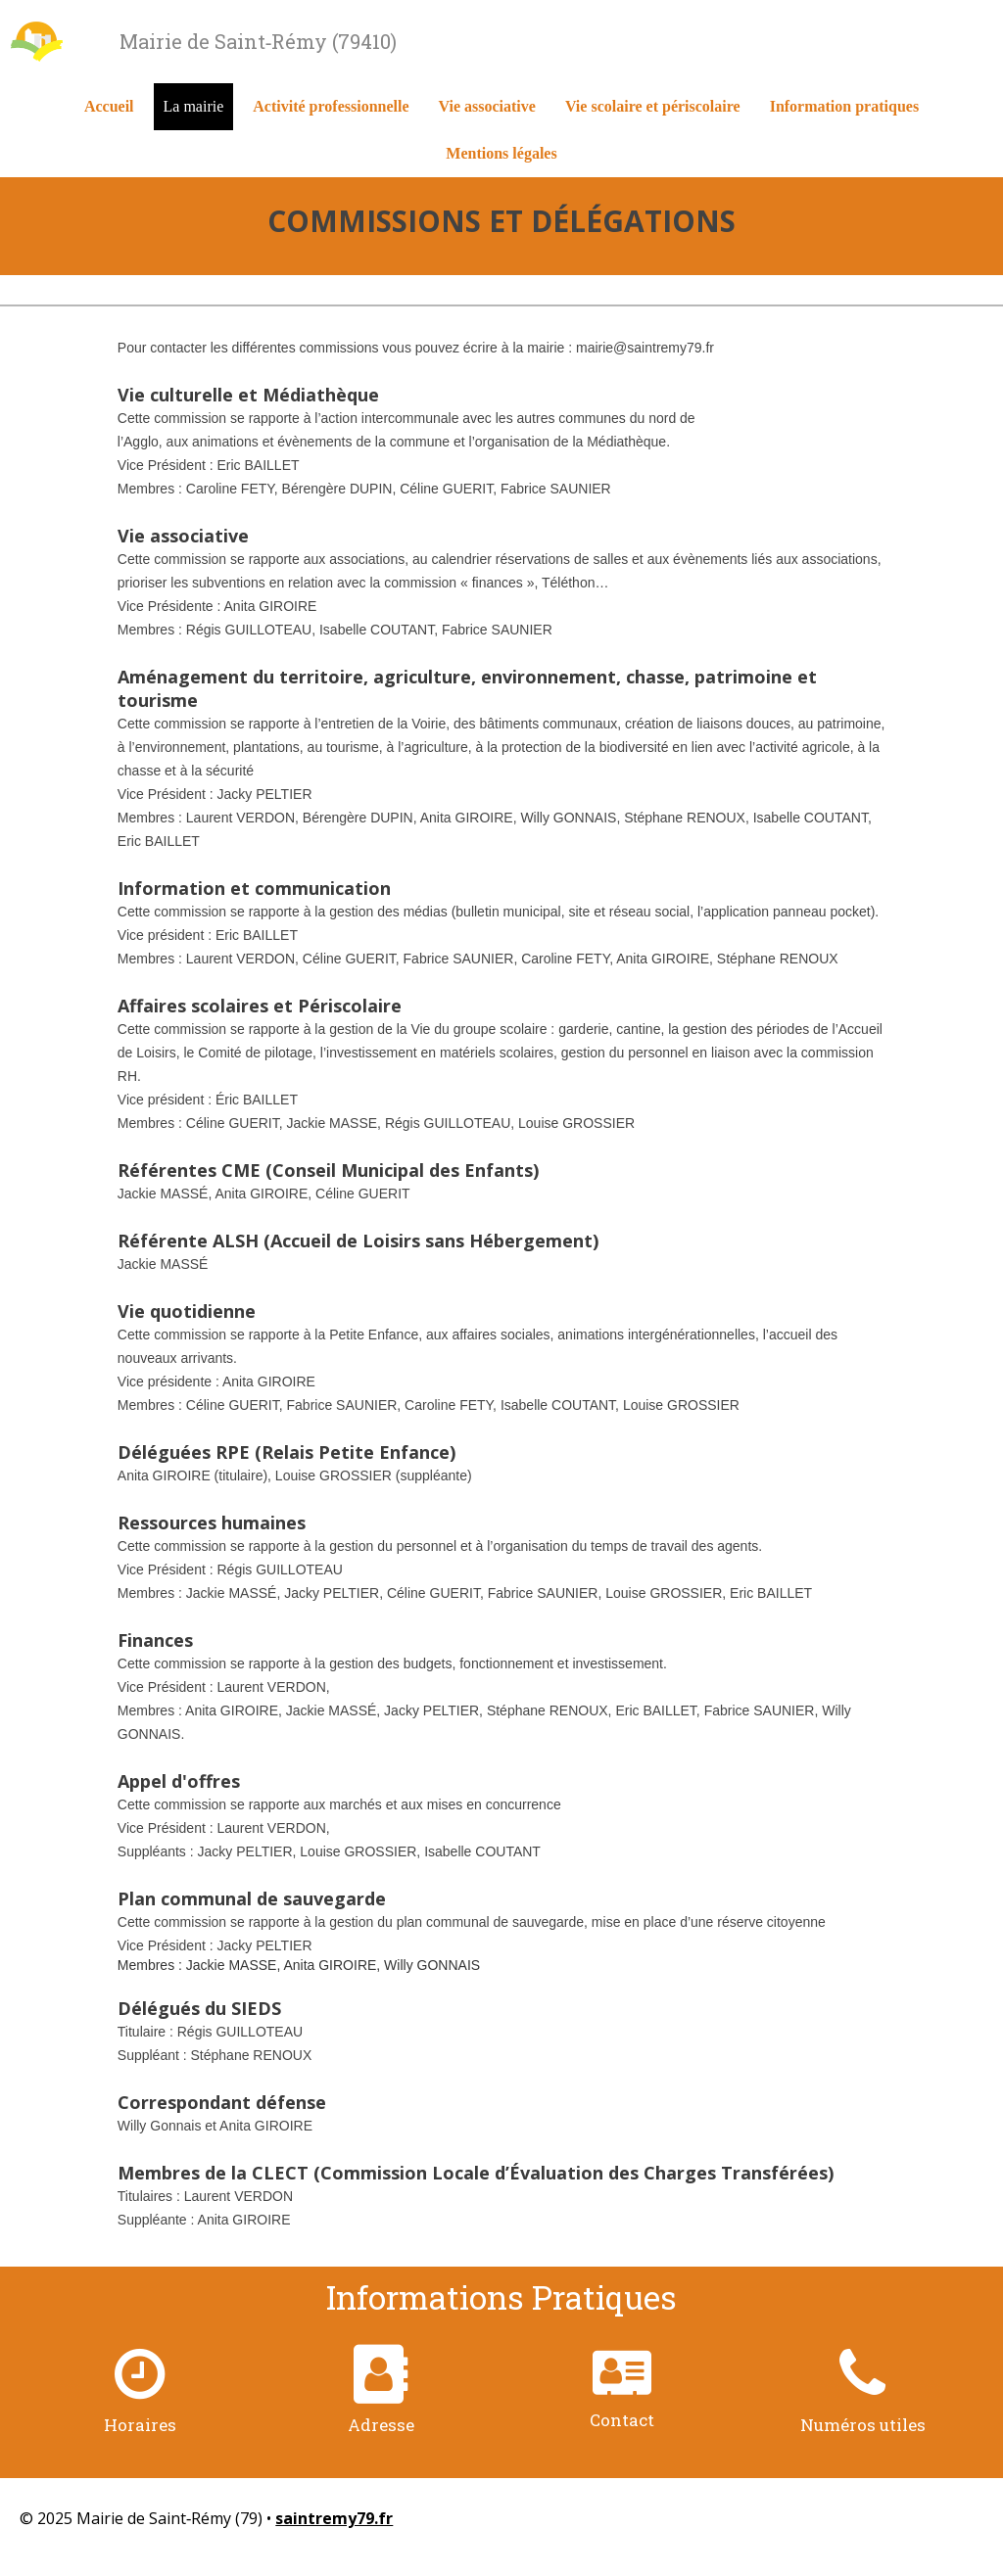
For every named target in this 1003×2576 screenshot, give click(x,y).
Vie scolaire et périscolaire (652, 106)
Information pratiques (844, 106)
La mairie (194, 106)
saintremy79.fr (334, 2518)
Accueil (109, 106)
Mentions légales (501, 153)
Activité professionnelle (330, 106)
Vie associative (487, 106)
